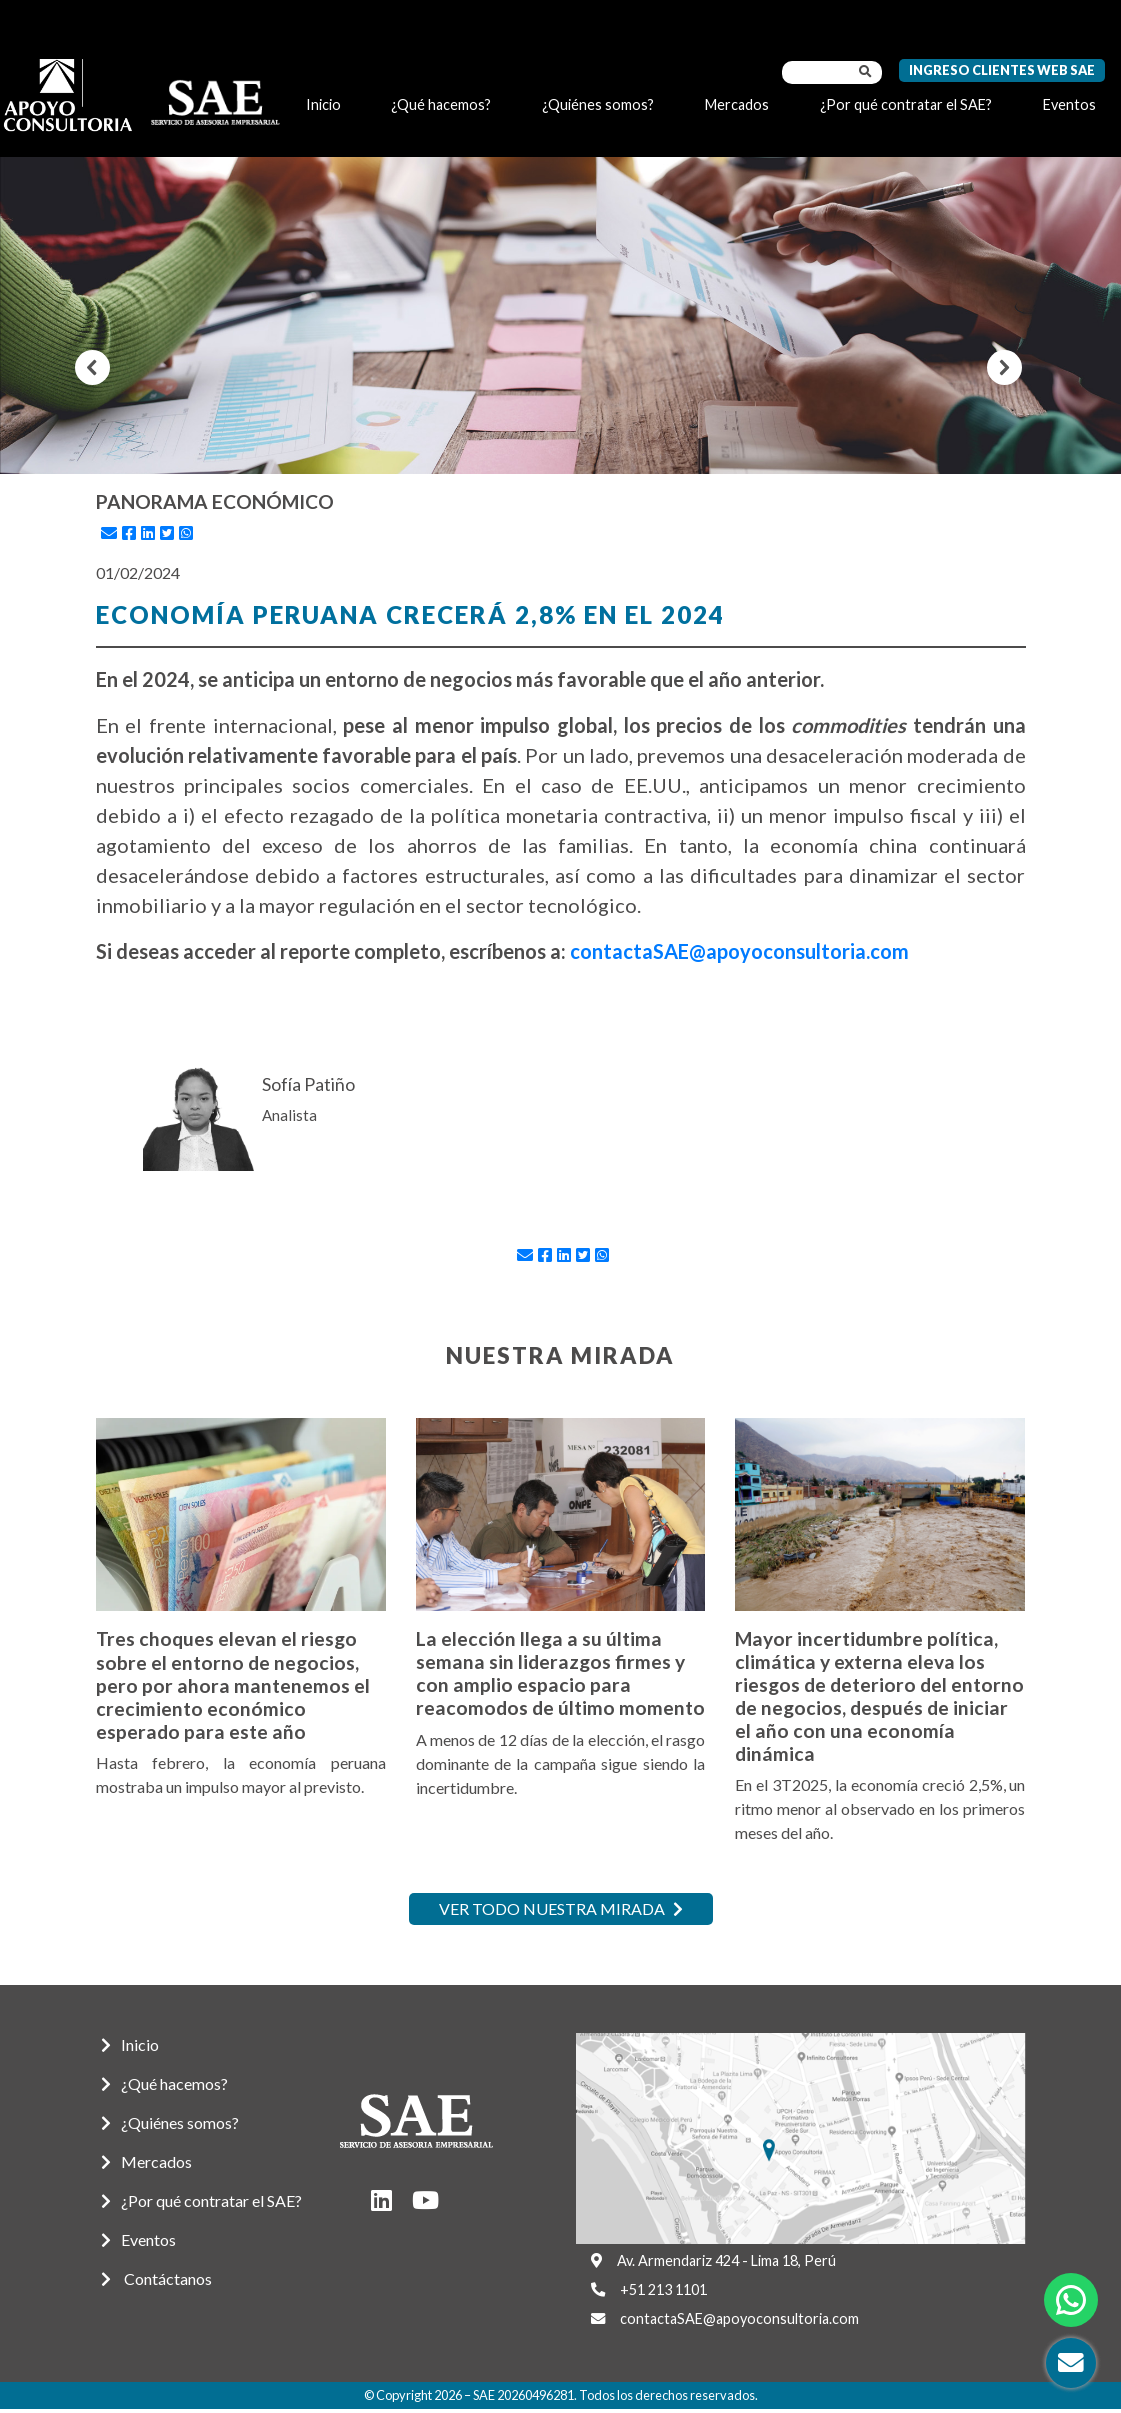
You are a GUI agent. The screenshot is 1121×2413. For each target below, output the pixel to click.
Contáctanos (156, 2278)
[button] (92, 367)
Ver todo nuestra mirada (561, 1908)
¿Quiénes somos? (598, 104)
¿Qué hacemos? (441, 104)
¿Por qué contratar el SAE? (906, 104)
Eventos (1069, 104)
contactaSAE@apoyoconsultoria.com (739, 951)
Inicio (323, 104)
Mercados (737, 104)
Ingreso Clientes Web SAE (1002, 70)
